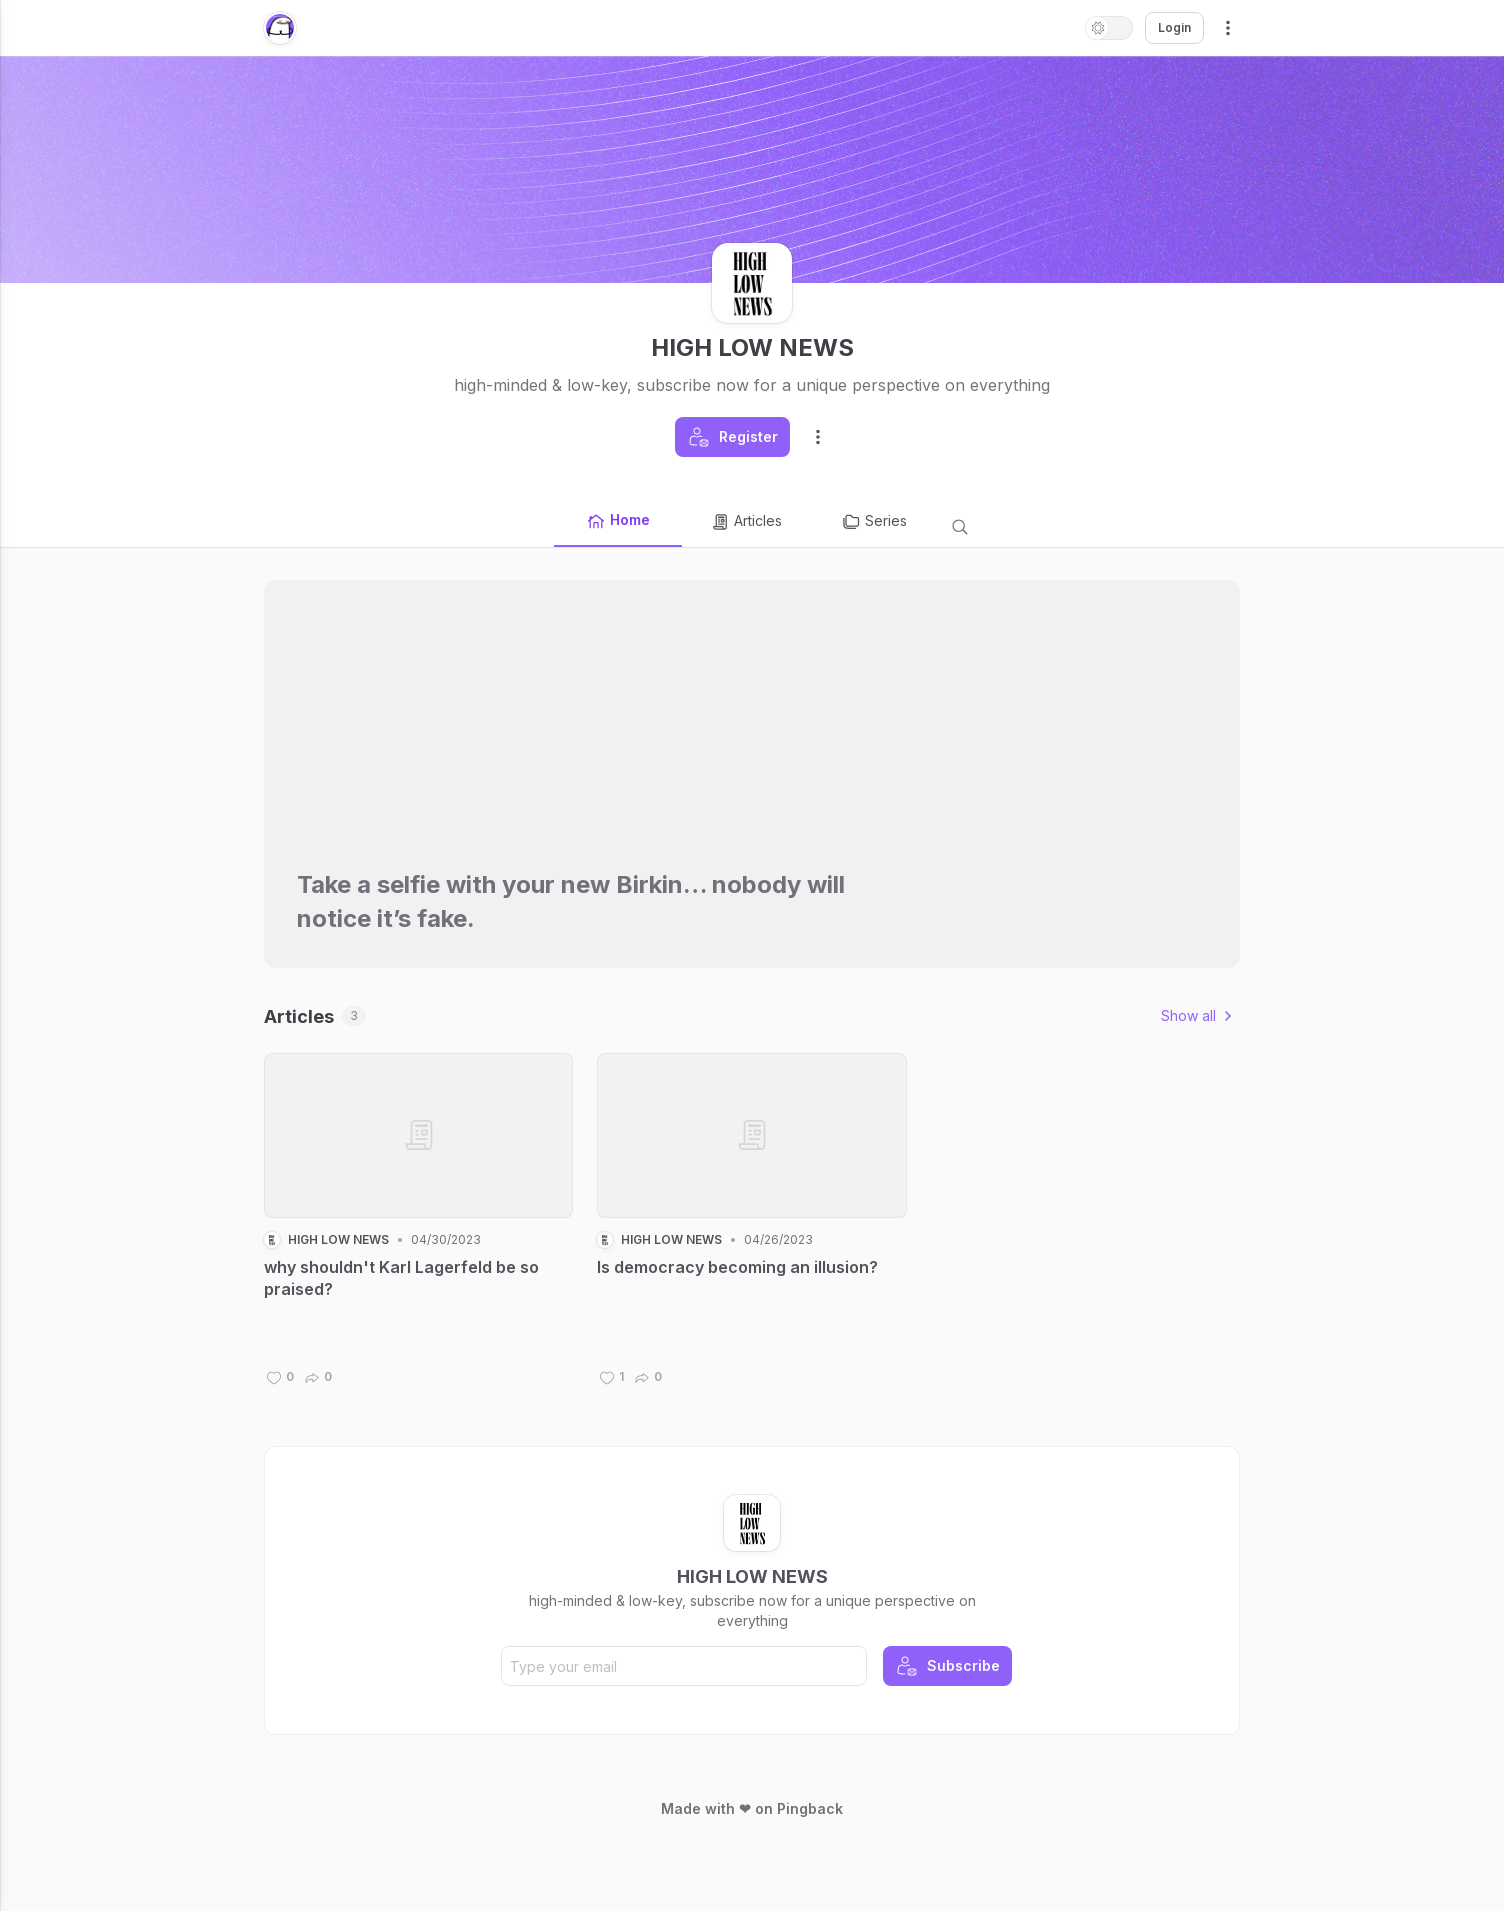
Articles (746, 522)
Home (618, 521)
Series (874, 522)
